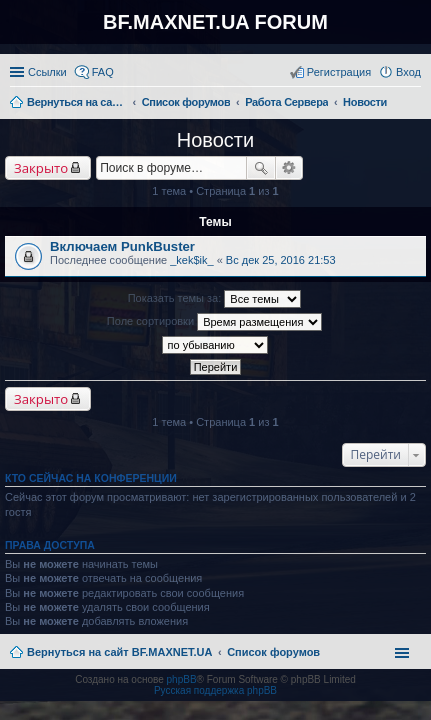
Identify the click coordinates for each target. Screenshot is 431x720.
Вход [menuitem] (408, 72)
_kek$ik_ (191, 260)
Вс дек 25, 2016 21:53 (281, 260)
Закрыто (41, 168)
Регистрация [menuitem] (339, 72)
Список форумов (273, 652)
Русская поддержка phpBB (215, 690)
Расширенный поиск (289, 168)
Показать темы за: (215, 299)
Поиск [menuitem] (415, 104)
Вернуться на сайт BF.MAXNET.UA (119, 652)
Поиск (261, 168)
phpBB (182, 679)
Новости (215, 140)
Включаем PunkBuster (122, 246)
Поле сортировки (214, 322)
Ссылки (47, 72)
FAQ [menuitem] (103, 72)
